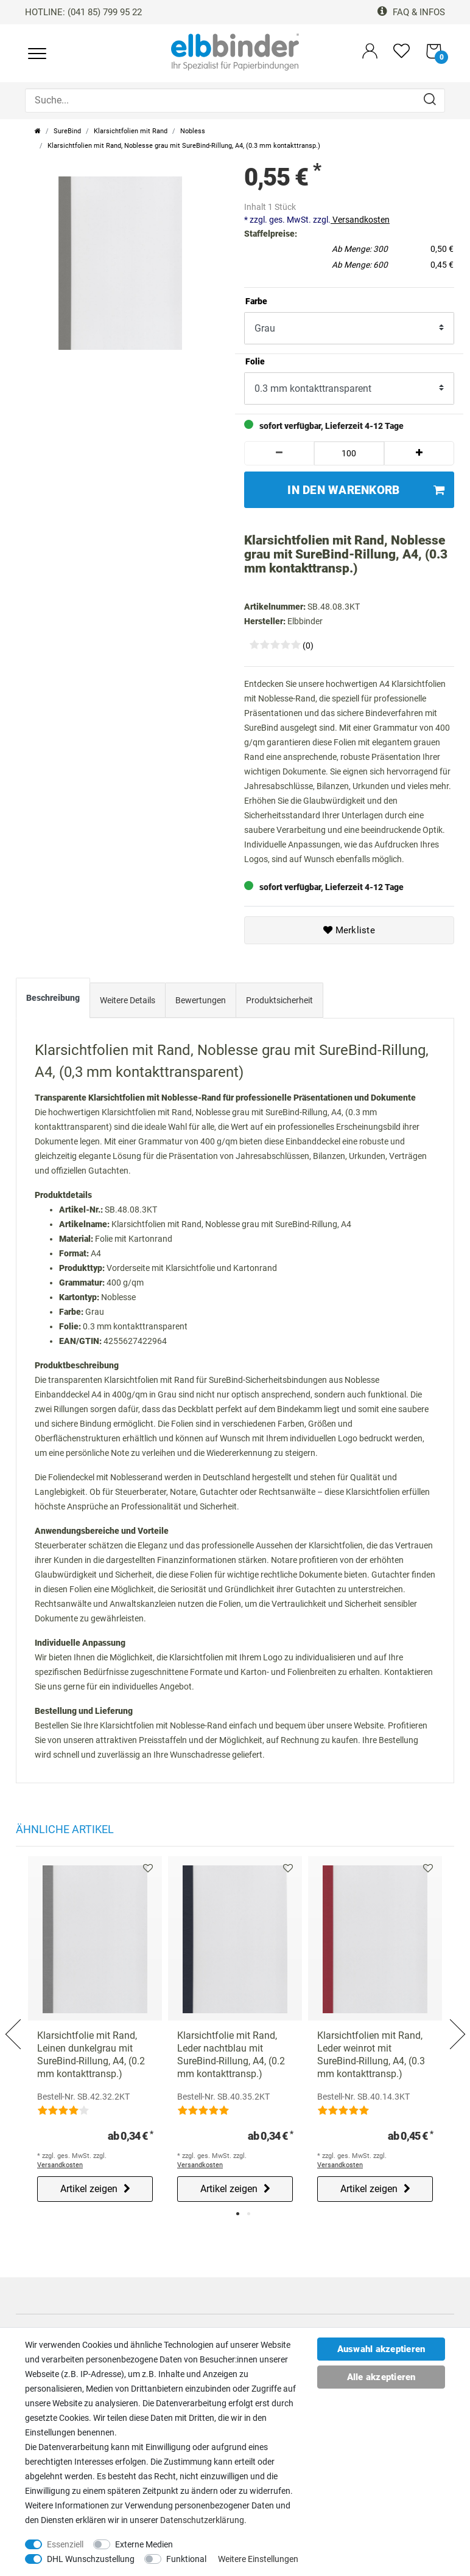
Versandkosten (360, 220)
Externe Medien (144, 2544)
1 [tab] (237, 2213)
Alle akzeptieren (381, 2377)
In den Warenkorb (365, 490)
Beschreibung (53, 998)
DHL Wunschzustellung (91, 2559)
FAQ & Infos (411, 12)
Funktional (186, 2559)
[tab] (53, 1001)
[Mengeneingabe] (349, 453)
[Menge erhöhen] (419, 453)
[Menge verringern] (279, 453)
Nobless (192, 131)
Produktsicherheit (279, 1000)
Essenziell (65, 2544)
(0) (308, 645)
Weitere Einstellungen (258, 2559)
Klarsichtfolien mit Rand (130, 131)
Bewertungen (200, 1000)
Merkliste (349, 930)
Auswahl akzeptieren (381, 2349)
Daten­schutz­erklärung (202, 2520)
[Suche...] (235, 100)
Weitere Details (127, 1000)
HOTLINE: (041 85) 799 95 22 (83, 12)
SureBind (67, 131)
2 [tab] (248, 2213)
